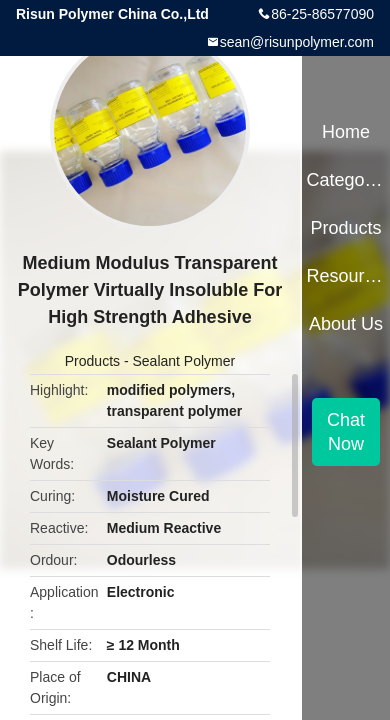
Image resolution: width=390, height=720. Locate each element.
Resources (345, 276)
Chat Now (346, 432)
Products (92, 361)
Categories (345, 180)
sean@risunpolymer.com (297, 42)
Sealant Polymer (183, 361)
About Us (346, 324)
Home (346, 132)
